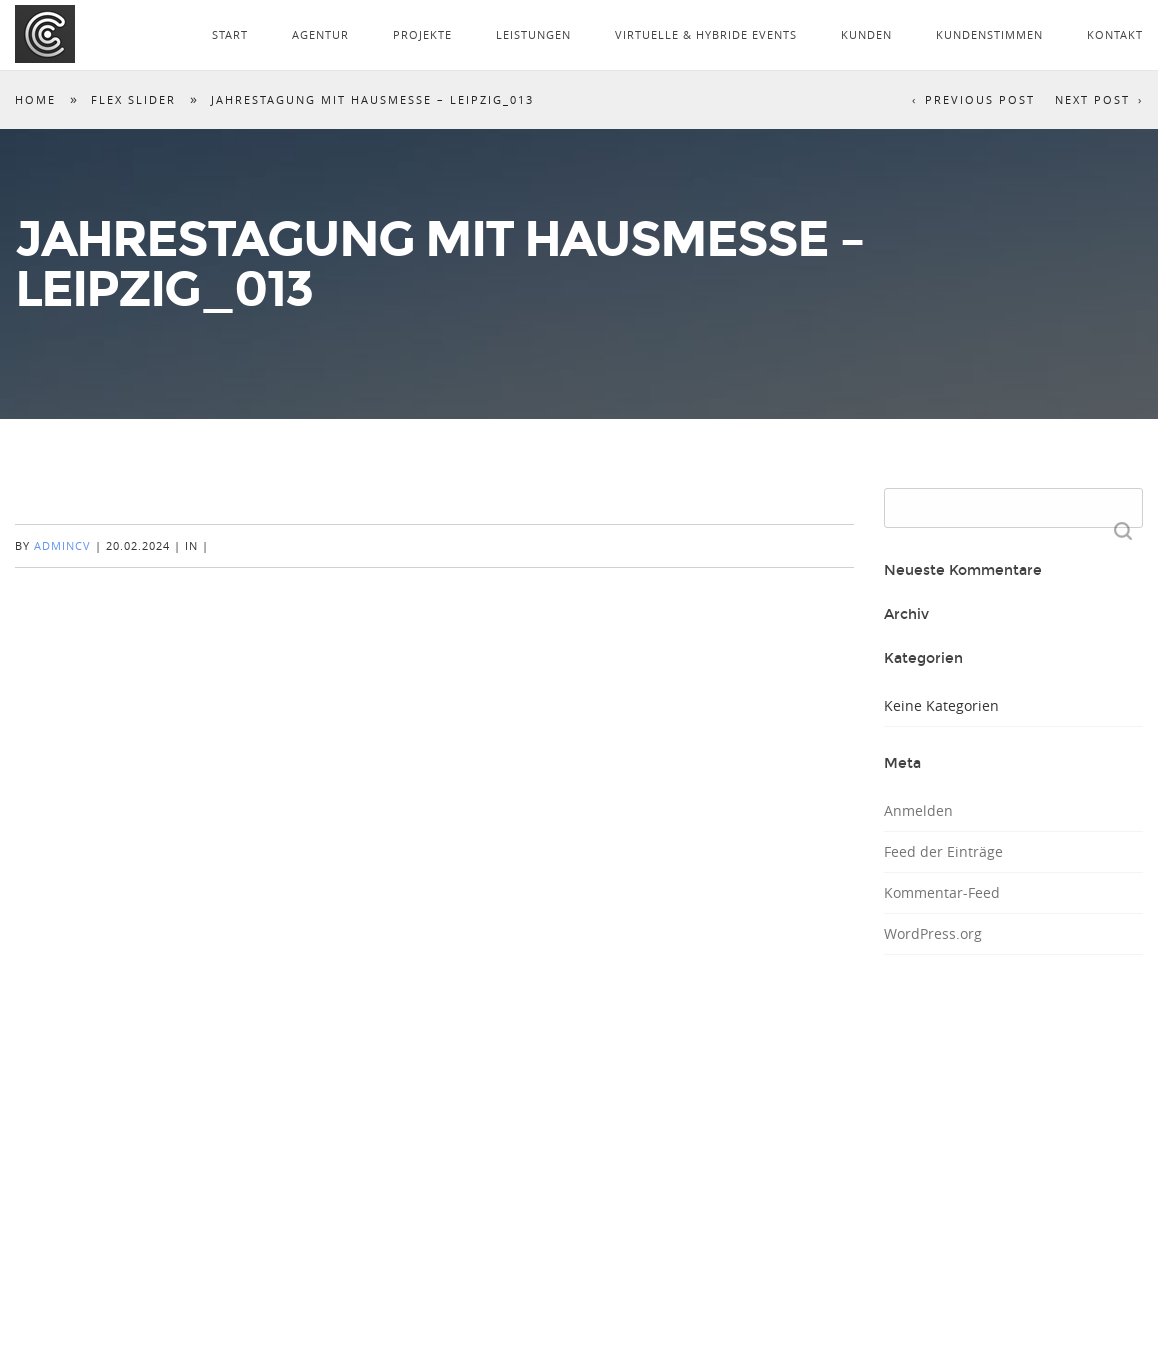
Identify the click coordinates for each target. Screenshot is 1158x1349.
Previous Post (980, 99)
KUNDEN (866, 34)
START (230, 34)
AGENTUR (320, 34)
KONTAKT (1115, 34)
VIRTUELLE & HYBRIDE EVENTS (706, 34)
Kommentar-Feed (942, 892)
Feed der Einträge (943, 851)
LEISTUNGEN (533, 34)
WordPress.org (933, 933)
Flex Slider (133, 99)
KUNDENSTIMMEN (989, 34)
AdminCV (62, 545)
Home (35, 99)
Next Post (1092, 99)
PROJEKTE (422, 34)
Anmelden (918, 810)
